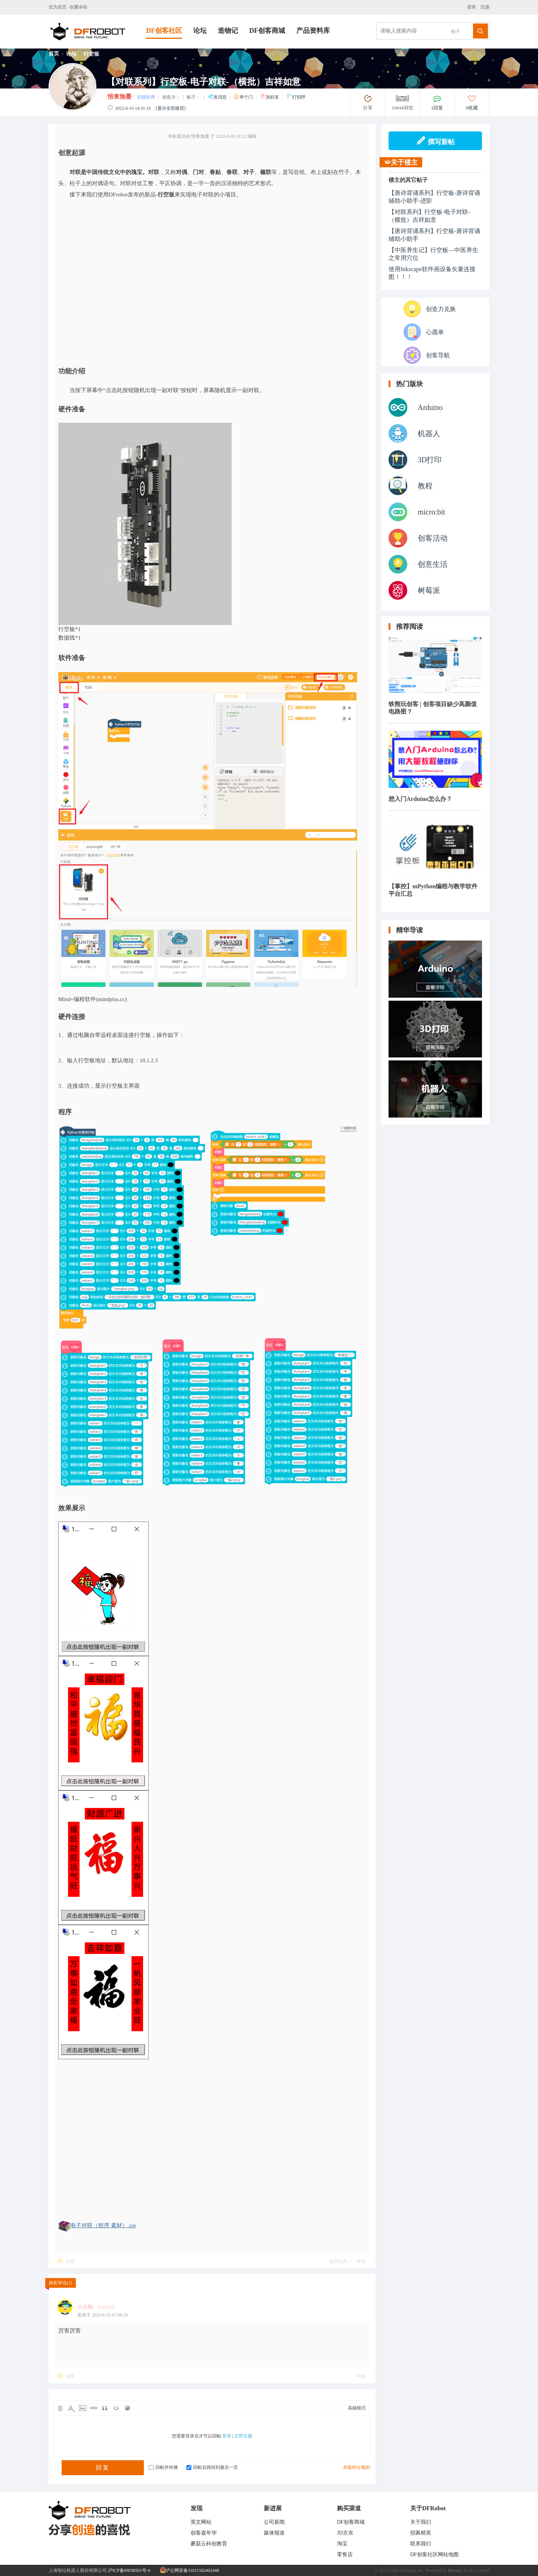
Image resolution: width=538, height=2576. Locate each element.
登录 (472, 7)
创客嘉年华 (204, 2533)
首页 (54, 53)
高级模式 (357, 2408)
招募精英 (420, 2533)
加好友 (270, 97)
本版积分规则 (356, 2467)
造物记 (228, 30)
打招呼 (296, 97)
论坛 (200, 30)
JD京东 (345, 2533)
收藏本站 (78, 7)
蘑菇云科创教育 (209, 2544)
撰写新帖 (435, 141)
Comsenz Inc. (412, 2570)
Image (82, 2408)
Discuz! (455, 2570)
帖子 (455, 31)
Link (94, 2408)
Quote (105, 2408)
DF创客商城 (267, 30)
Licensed (481, 2570)
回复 (70, 2261)
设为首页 (58, 7)
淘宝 (342, 2544)
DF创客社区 (164, 30)
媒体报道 (274, 2533)
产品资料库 (313, 30)
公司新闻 (274, 2522)
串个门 (244, 97)
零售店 (345, 2554)
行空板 (91, 54)
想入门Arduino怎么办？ (420, 799)
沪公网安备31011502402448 (189, 2570)
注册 (484, 7)
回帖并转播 (163, 2467)
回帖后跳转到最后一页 (212, 2467)
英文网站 (201, 2522)
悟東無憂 (120, 96)
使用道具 (338, 2261)
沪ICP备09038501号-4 (129, 2570)
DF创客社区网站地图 (434, 2554)
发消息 (217, 97)
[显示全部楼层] (171, 108)
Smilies (127, 2408)
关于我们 (420, 2522)
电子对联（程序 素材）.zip (103, 2225)
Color (71, 2408)
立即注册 (243, 2436)
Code (116, 2408)
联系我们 (420, 2544)
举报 (360, 2261)
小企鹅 (85, 2307)
